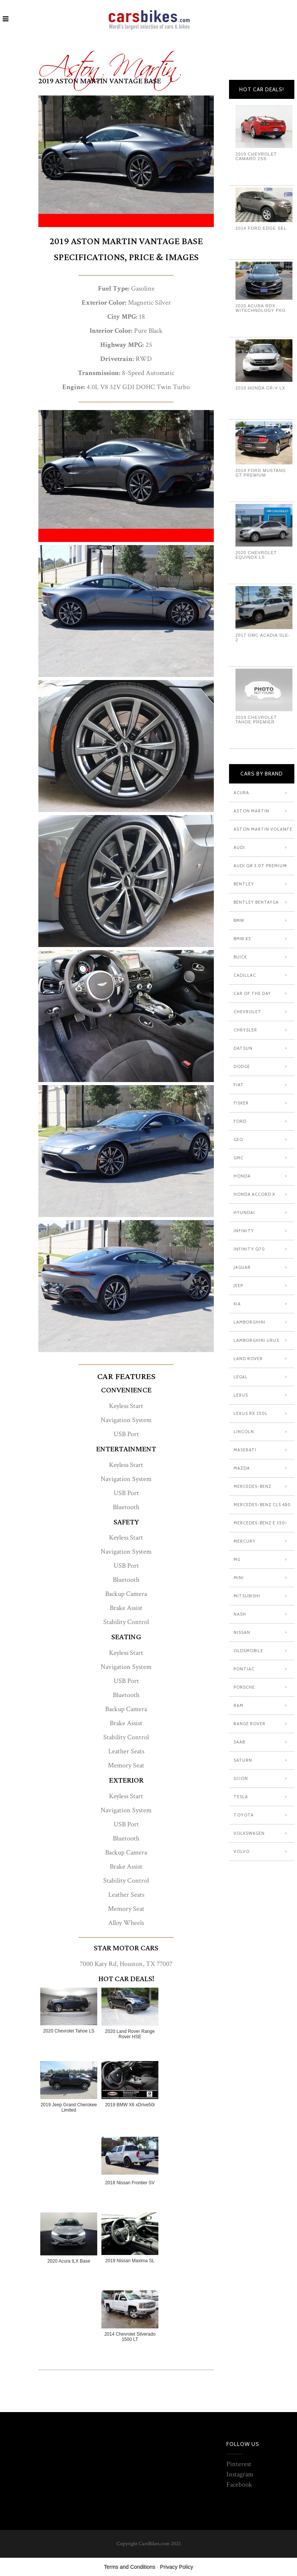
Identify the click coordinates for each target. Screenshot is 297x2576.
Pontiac (244, 1669)
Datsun (243, 1048)
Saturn (243, 1760)
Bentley (244, 884)
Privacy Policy (176, 2567)
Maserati (245, 1449)
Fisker (241, 1103)
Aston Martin (107, 62)
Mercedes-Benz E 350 (259, 1523)
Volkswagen (249, 1833)
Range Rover (249, 1723)
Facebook (239, 2484)
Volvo (242, 1851)
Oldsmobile (248, 1650)
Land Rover (248, 1358)
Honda (242, 1176)
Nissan (242, 1632)
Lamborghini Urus (256, 1340)
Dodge (242, 1066)
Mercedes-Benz (253, 1486)
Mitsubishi (247, 1596)
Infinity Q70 (249, 1249)
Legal (241, 1376)
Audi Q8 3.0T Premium (260, 865)
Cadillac (245, 975)
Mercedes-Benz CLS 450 (262, 1504)
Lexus (241, 1395)
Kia (237, 1303)
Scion (241, 1778)
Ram (238, 1705)
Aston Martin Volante (263, 829)
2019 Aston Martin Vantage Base (99, 81)
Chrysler (245, 1030)
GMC (238, 1157)
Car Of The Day (252, 993)
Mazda (242, 1468)
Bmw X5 (242, 938)
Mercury (245, 1541)
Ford (240, 1121)
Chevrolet (247, 1011)
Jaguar (242, 1267)
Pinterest (238, 2464)
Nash (240, 1614)
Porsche (244, 1687)
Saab (239, 1742)
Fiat (239, 1084)
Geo (238, 1139)
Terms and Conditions (129, 2567)
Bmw (239, 920)
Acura (241, 792)
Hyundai (244, 1212)
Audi (239, 847)
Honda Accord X (254, 1194)
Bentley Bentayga (256, 902)
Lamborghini (249, 1322)
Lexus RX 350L (251, 1413)
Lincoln (244, 1431)
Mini (239, 1577)
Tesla (241, 1796)
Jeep (238, 1285)
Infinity (244, 1230)
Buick (240, 957)
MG (237, 1559)
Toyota (244, 1815)
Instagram (239, 2474)
